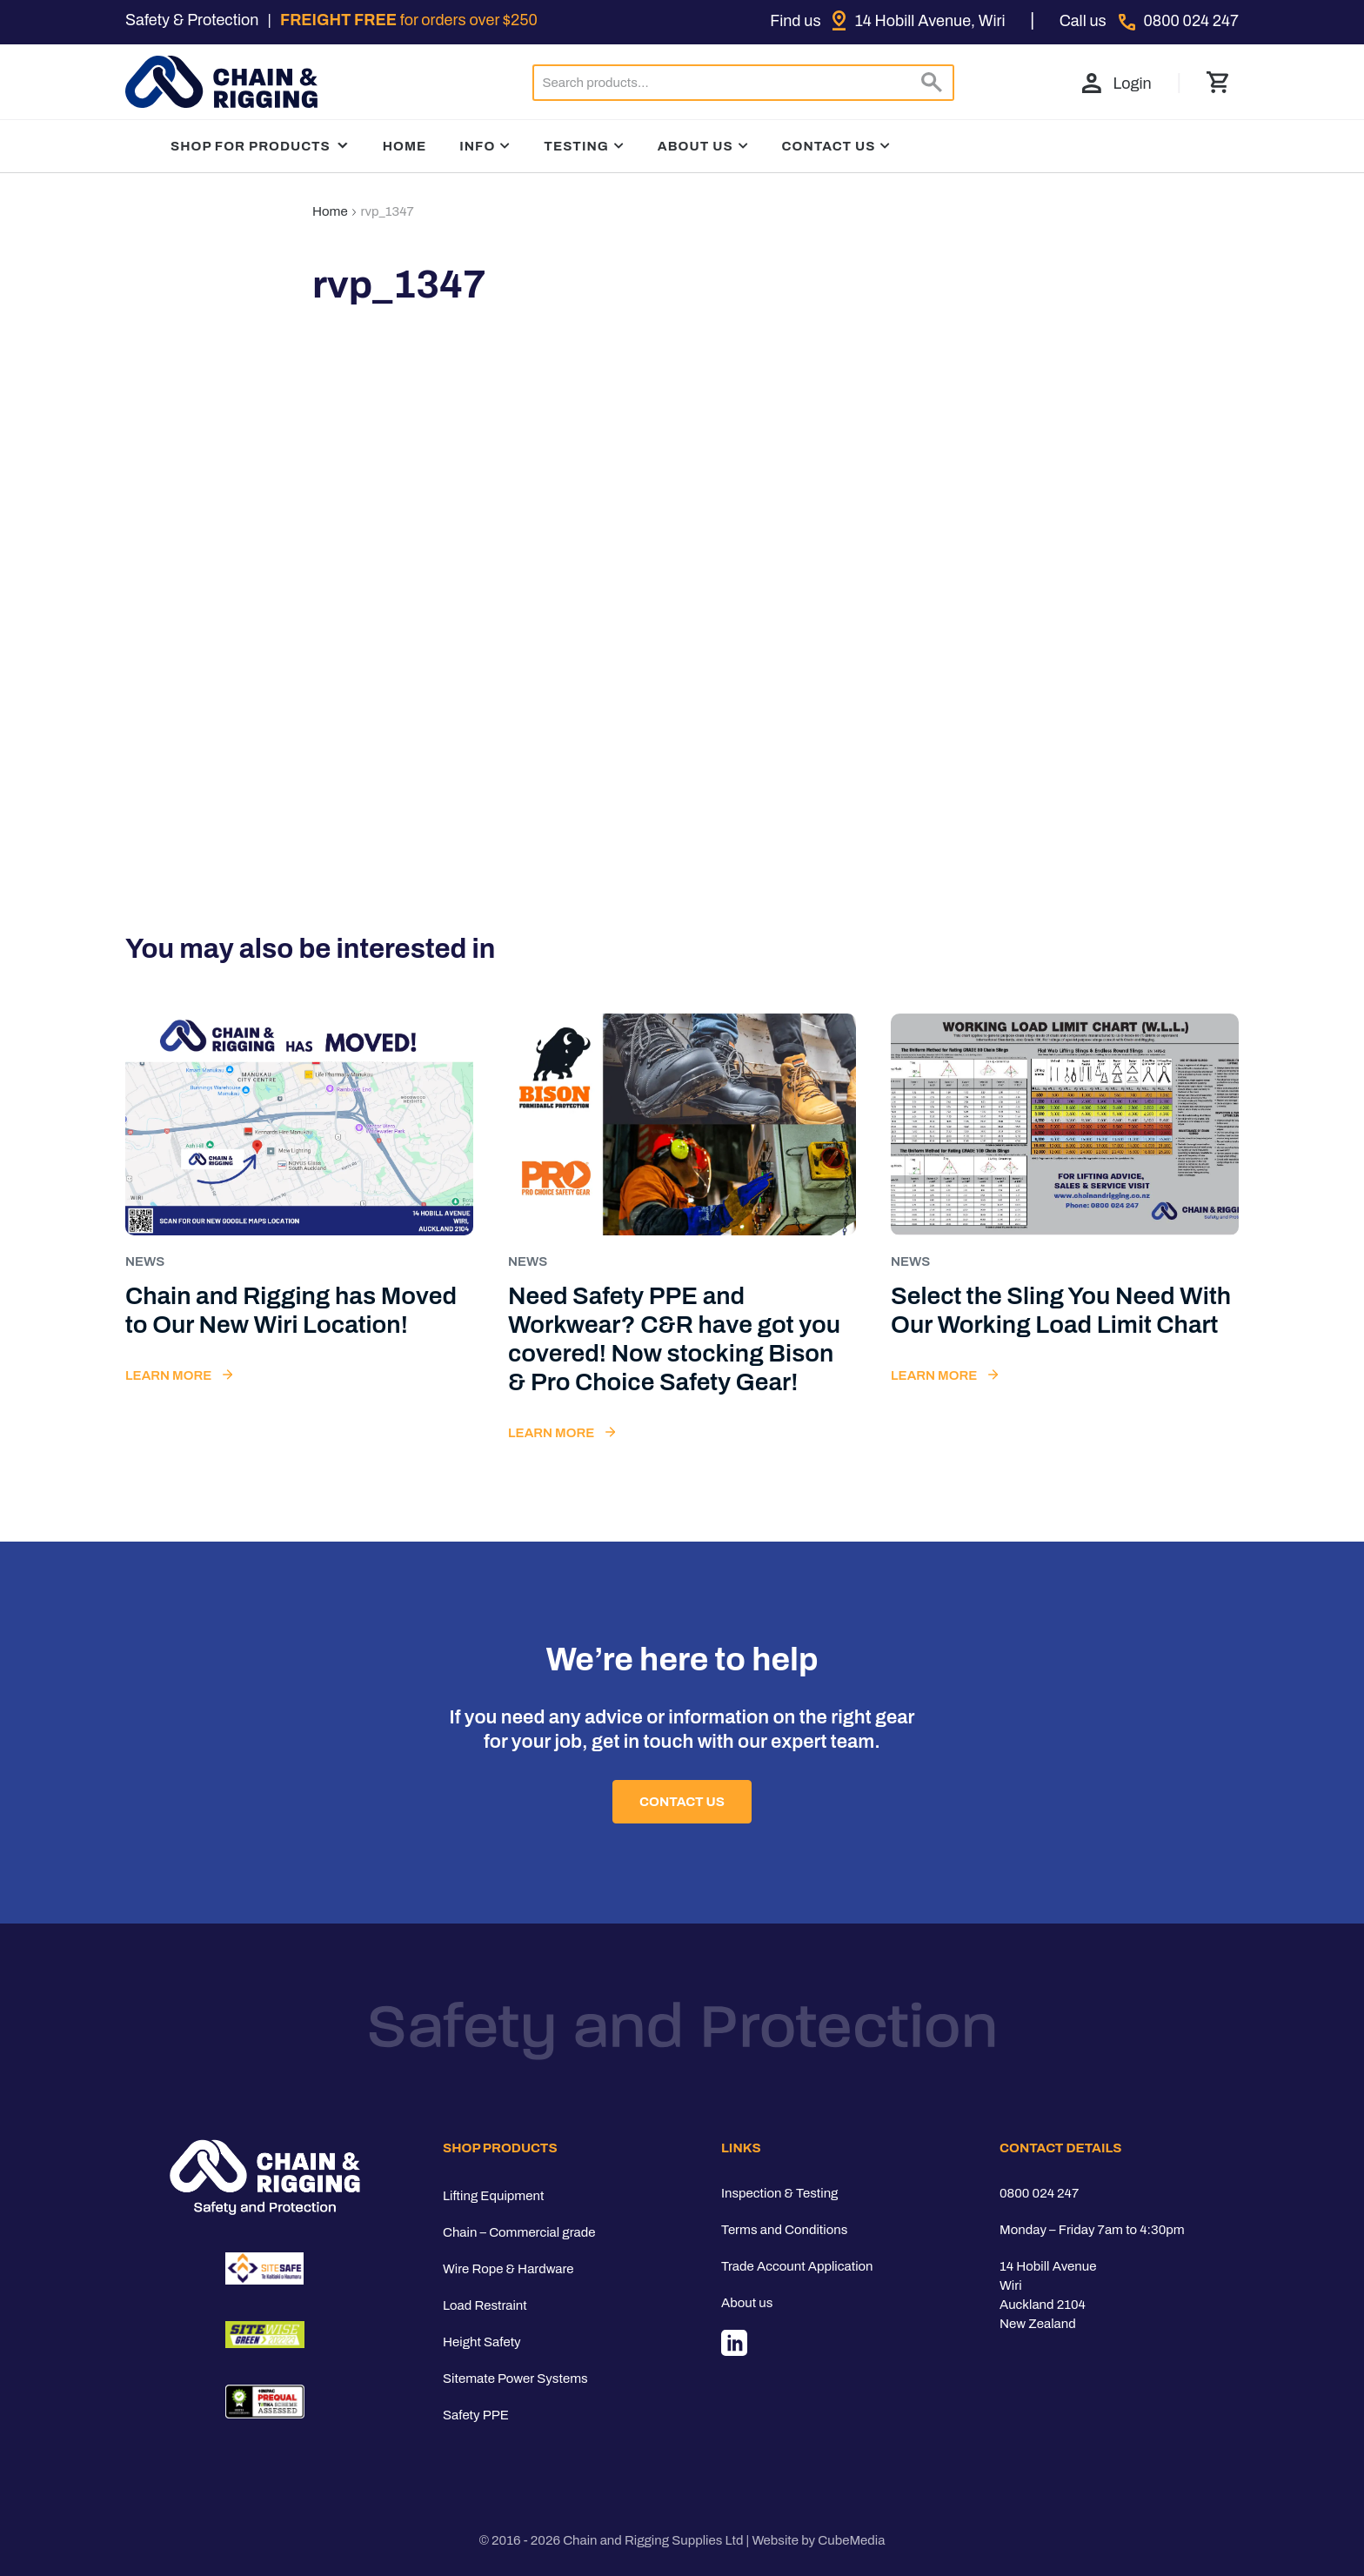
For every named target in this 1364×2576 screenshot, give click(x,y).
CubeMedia (851, 2540)
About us (746, 2303)
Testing (576, 146)
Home (405, 146)
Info (477, 146)
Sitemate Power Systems (515, 2378)
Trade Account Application (797, 2266)
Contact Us (829, 146)
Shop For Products (260, 146)
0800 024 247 (1039, 2193)
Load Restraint (485, 2305)
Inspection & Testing (779, 2193)
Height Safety (482, 2342)
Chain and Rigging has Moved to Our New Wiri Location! (291, 1310)
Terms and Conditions (784, 2230)
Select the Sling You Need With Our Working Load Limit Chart (1061, 1310)
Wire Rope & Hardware (508, 2269)
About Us (695, 146)
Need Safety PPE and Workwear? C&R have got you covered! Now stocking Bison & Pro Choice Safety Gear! (674, 1338)
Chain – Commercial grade (519, 2232)
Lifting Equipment (493, 2196)
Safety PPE (476, 2415)
